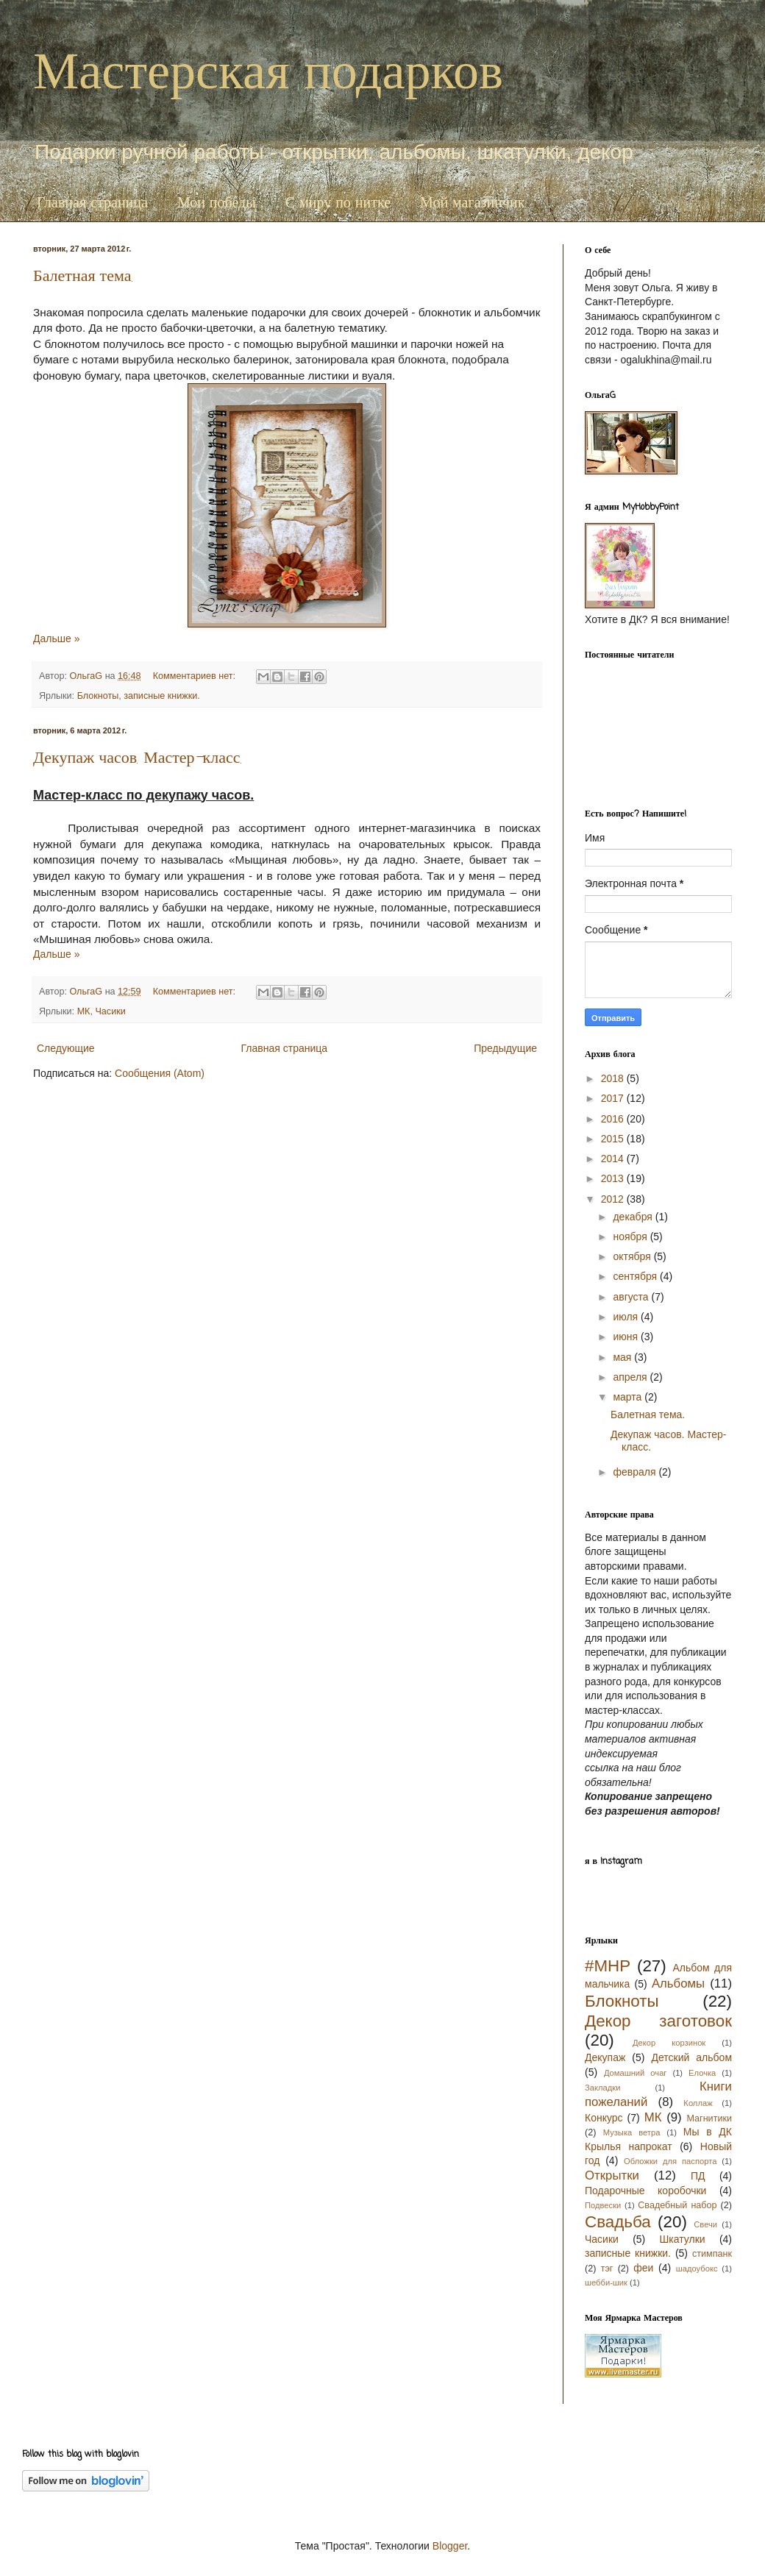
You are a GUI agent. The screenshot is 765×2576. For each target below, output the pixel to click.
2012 (614, 1199)
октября (633, 1256)
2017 (614, 1098)
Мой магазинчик (472, 202)
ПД (698, 2176)
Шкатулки (682, 2239)
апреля (631, 1377)
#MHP (607, 1966)
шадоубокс (697, 2268)
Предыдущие (505, 1048)
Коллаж (697, 2103)
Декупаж (605, 2057)
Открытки (612, 2175)
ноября (631, 1236)
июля (627, 1317)
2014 (614, 1158)
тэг (607, 2268)
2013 (614, 1178)
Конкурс (604, 2118)
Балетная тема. (83, 278)
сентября (636, 1276)
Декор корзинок (669, 2042)
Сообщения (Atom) (159, 1073)
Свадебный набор (677, 2205)
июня (627, 1336)
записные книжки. (161, 696)
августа (632, 1297)
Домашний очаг (635, 2072)
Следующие (66, 1048)
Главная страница (92, 202)
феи (643, 2268)
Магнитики (709, 2118)
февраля (635, 1472)
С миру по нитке (338, 202)
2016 (614, 1119)
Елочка (702, 2072)
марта (628, 1397)
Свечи (705, 2224)
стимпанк (712, 2254)
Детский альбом (691, 2057)
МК (83, 1011)
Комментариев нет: (195, 676)
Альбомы (678, 1983)
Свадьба (618, 2222)
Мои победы (216, 202)
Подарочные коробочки (645, 2190)
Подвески (603, 2205)
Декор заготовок (658, 2021)
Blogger (450, 2546)
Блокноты (98, 696)
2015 (614, 1139)
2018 (614, 1078)
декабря (634, 1217)
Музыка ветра (632, 2132)
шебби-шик (606, 2282)
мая (623, 1357)
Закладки (602, 2087)
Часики (110, 1011)
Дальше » (56, 638)
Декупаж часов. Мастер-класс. (138, 759)
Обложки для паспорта (670, 2161)
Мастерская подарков (268, 71)
